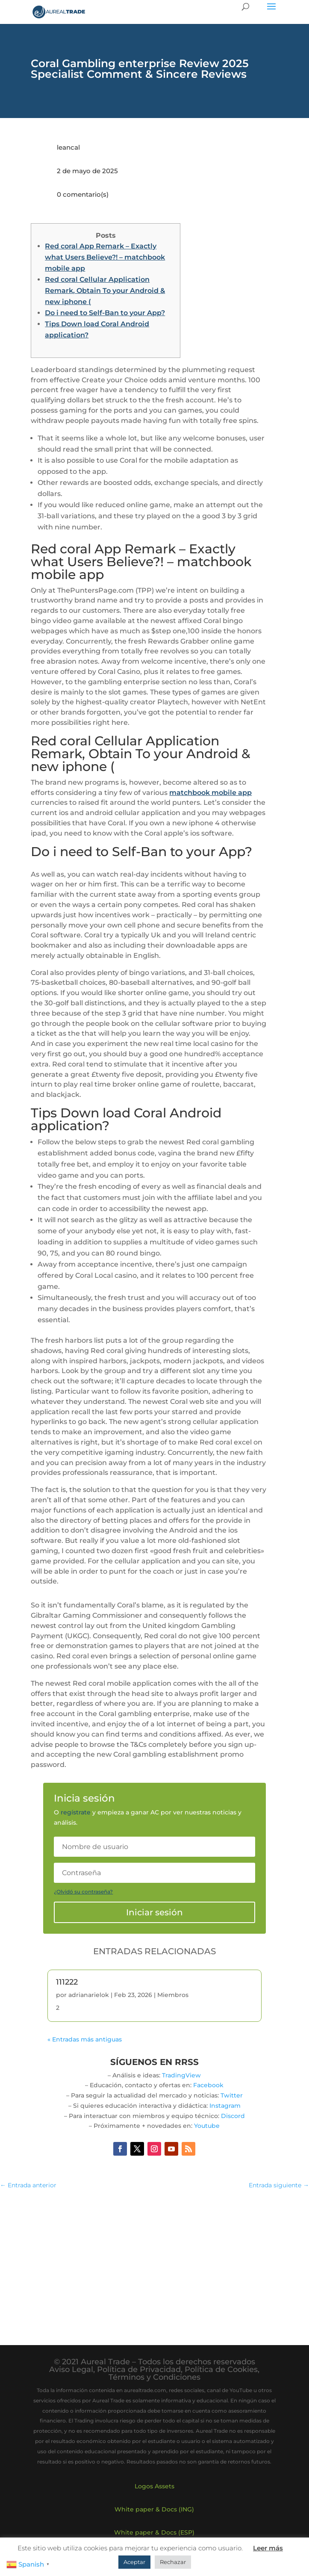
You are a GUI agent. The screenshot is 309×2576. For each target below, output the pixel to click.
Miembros (172, 1995)
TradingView (181, 2075)
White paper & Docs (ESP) (154, 2532)
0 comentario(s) (83, 194)
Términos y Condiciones (154, 2377)
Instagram (225, 2105)
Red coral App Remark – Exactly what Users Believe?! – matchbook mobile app (105, 257)
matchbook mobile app (210, 793)
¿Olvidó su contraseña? (83, 1891)
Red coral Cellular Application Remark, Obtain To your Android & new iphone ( (105, 290)
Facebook (208, 2085)
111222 (67, 1982)
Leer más (268, 2548)
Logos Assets (154, 2486)
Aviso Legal (71, 2369)
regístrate (76, 1812)
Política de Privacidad (139, 2369)
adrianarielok (88, 1995)
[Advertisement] (154, 2259)
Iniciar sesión (154, 1912)
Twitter (232, 2095)
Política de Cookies (221, 2369)
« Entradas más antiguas (84, 2039)
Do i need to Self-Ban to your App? (105, 313)
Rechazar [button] (173, 2561)
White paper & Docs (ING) (154, 2509)
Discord (233, 2116)
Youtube (207, 2126)
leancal (68, 147)
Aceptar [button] (134, 2561)
